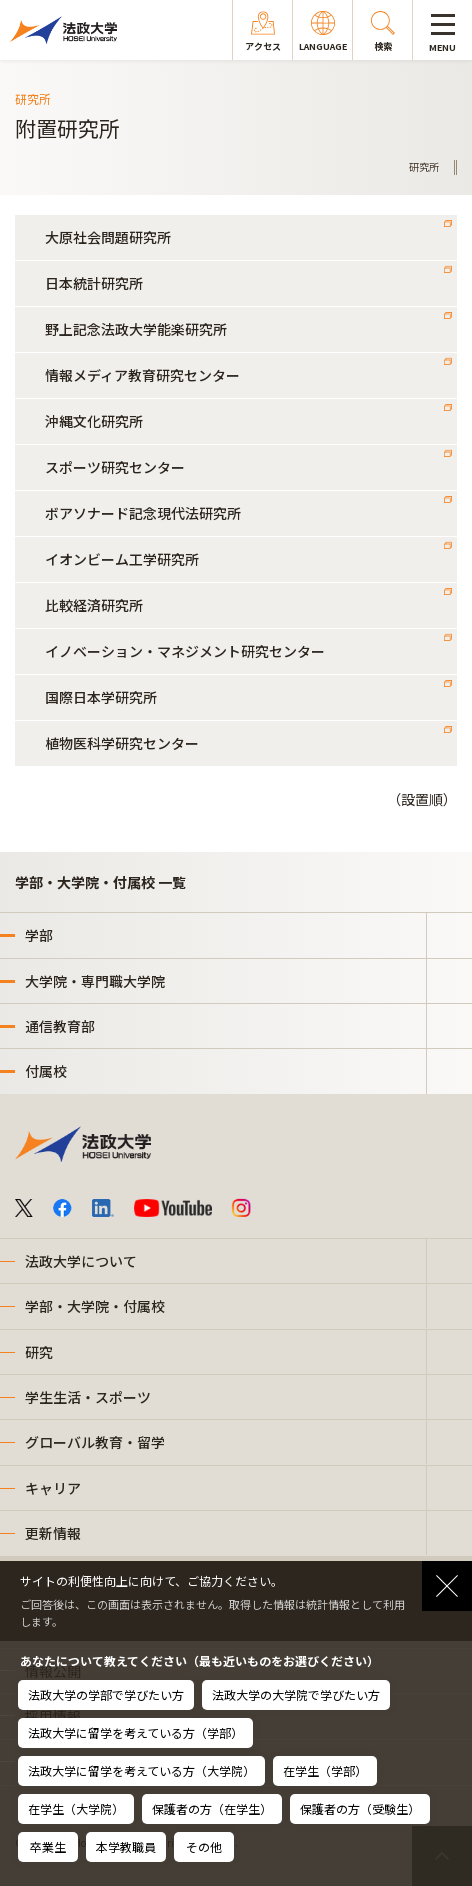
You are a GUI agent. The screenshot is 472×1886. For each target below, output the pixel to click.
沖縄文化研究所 (94, 421)
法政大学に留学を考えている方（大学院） (141, 1770)
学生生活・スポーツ (88, 1397)
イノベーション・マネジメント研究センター (185, 651)
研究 (39, 1352)
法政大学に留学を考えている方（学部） (135, 1732)
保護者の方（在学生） (212, 1808)
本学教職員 (126, 1846)
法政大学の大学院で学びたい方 (296, 1694)
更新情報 (53, 1533)
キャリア (53, 1488)
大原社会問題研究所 (108, 237)
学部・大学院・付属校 (95, 1306)
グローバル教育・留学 (95, 1442)
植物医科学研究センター (122, 743)
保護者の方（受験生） (360, 1808)
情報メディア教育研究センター (142, 375)
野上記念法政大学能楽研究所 (136, 329)
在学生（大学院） (76, 1808)
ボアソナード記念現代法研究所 (143, 513)
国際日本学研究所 (101, 697)
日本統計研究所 (94, 283)
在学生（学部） (325, 1770)
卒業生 (48, 1846)
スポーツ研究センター (115, 467)
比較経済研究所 (94, 605)
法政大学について (81, 1261)
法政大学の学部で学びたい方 (106, 1694)
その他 (204, 1846)
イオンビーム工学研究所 (122, 559)
